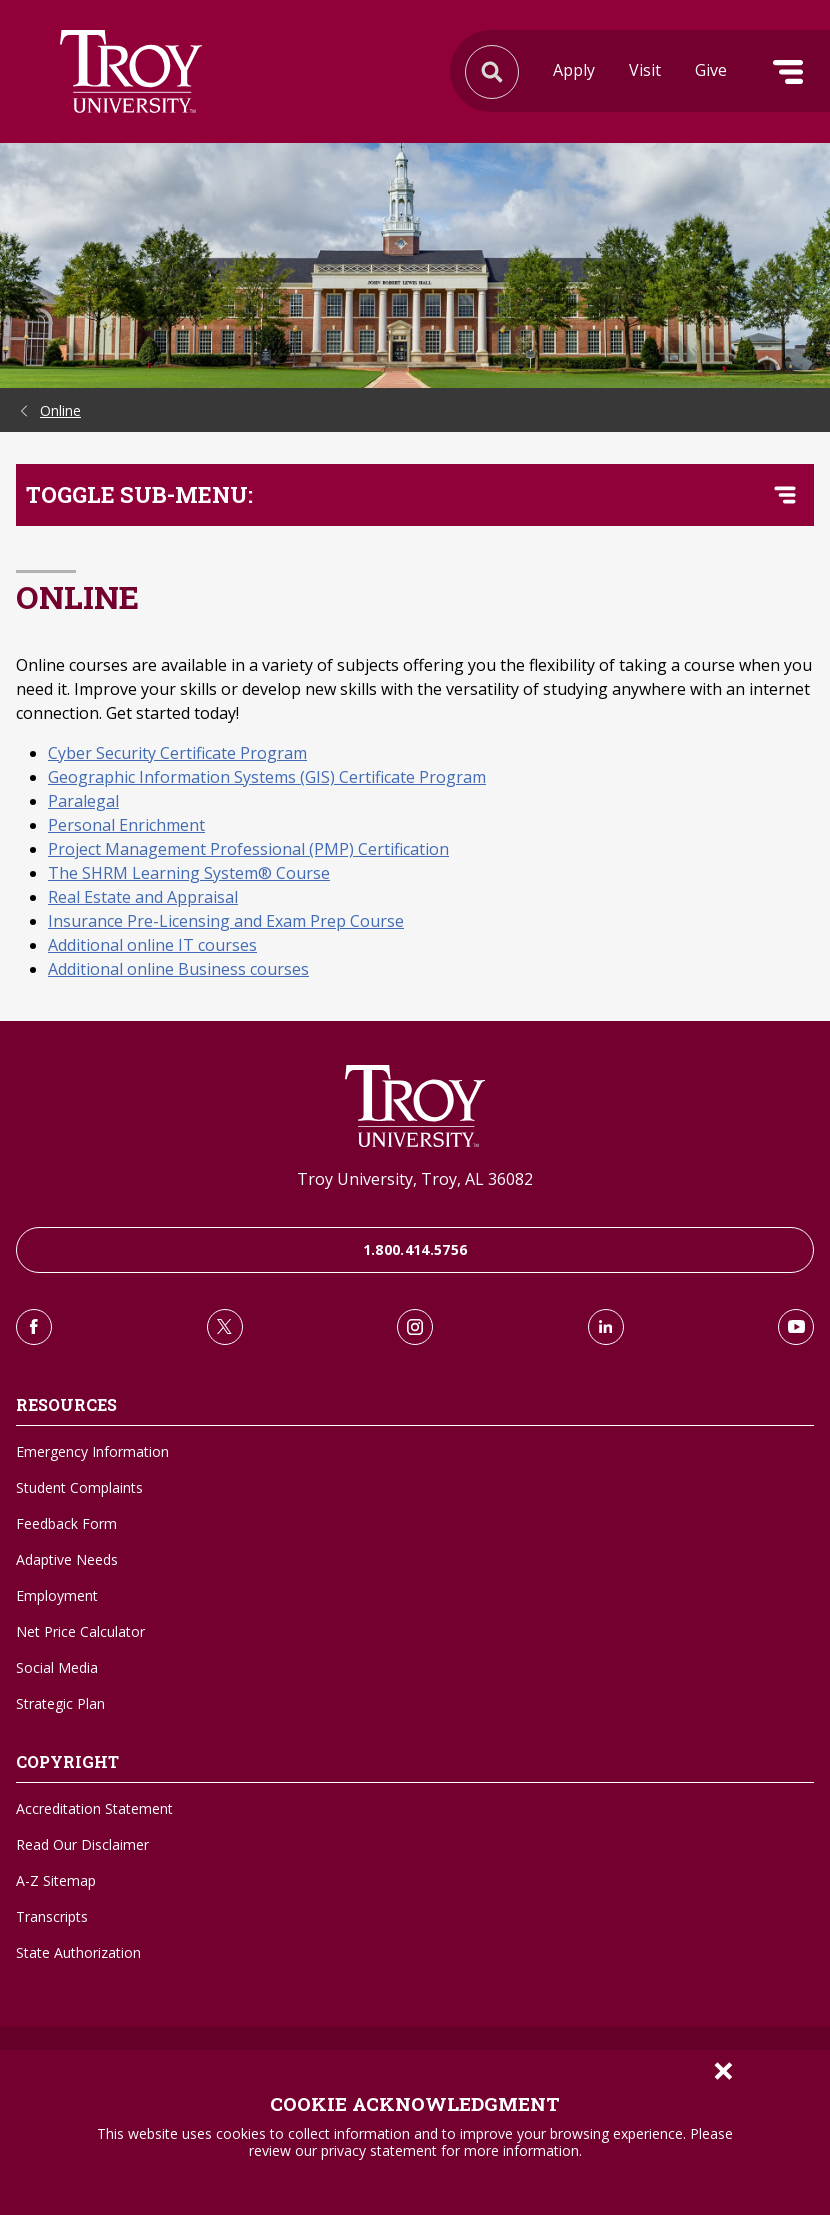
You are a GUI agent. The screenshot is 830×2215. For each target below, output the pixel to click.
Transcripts (52, 1916)
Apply (574, 70)
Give (711, 70)
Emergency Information (92, 1451)
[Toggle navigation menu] (785, 495)
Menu (788, 72)
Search (131, 71)
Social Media (57, 1667)
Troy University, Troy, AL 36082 (415, 1179)
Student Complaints (79, 1487)
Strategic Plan (60, 1703)
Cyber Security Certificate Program (177, 753)
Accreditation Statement (94, 1808)
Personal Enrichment (126, 825)
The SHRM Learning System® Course (189, 873)
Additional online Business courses (178, 969)
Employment (57, 1595)
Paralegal (83, 801)
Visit (645, 70)
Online (60, 410)
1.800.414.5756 (415, 1249)
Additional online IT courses (152, 945)
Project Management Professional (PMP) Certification (248, 849)
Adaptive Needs (67, 1559)
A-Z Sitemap (56, 1880)
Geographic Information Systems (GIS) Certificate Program (267, 777)
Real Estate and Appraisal (143, 897)
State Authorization (78, 1952)
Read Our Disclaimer (82, 1844)
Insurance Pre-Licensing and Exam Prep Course (226, 921)
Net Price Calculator (80, 1631)
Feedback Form (66, 1523)
